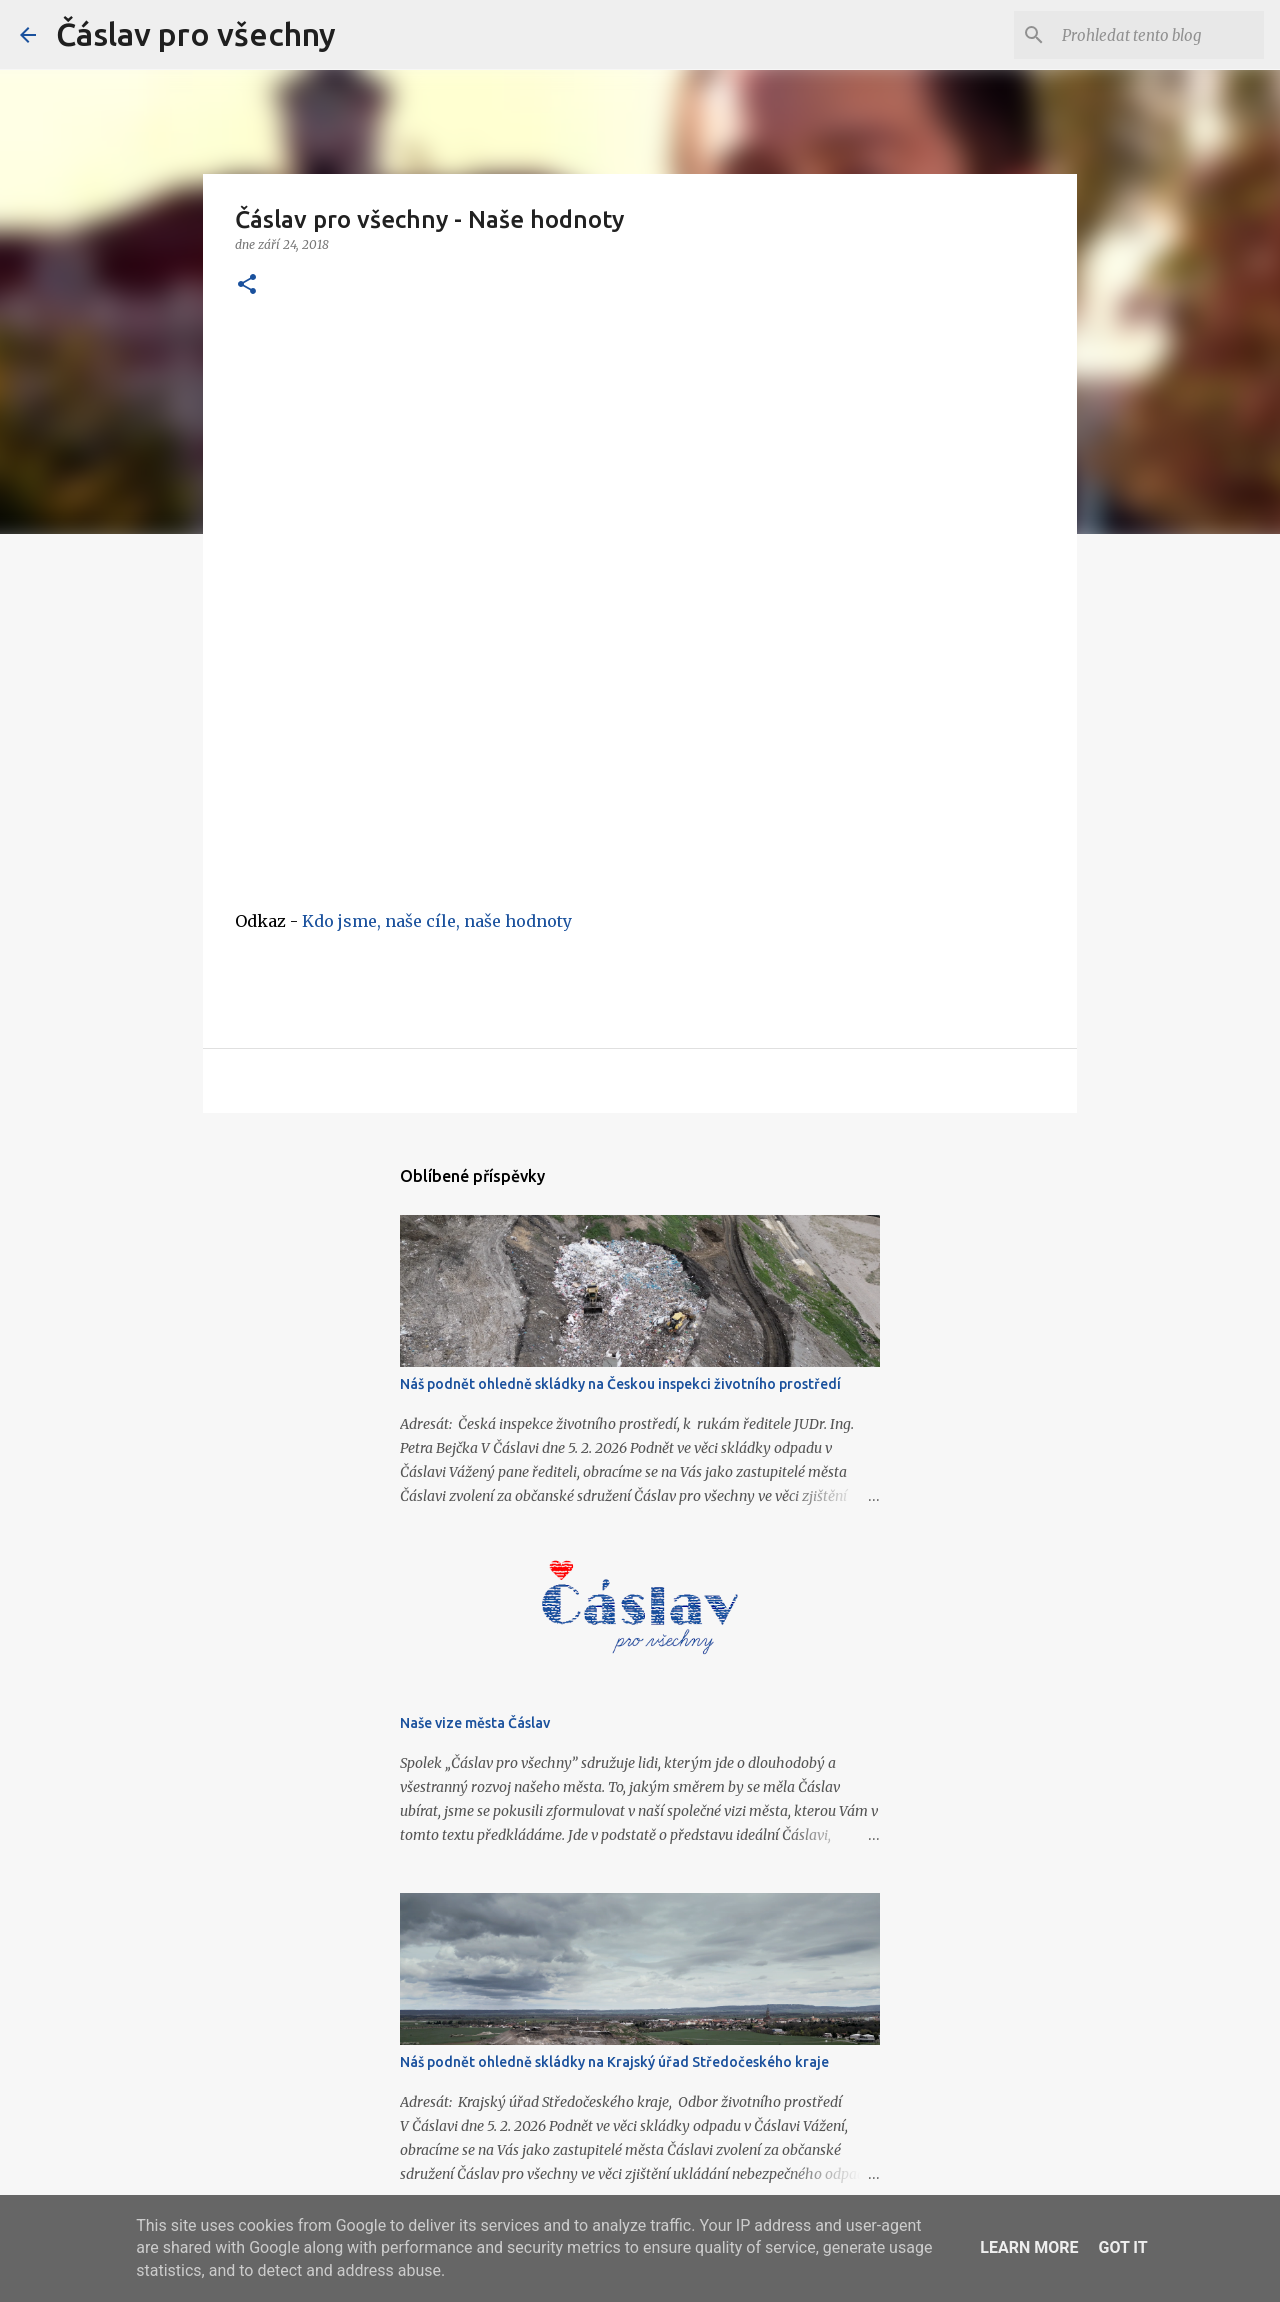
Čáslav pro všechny (196, 34)
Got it (1122, 2247)
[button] (247, 285)
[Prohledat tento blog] (1159, 35)
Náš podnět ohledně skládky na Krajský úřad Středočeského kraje (614, 2062)
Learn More (1029, 2247)
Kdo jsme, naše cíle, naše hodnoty (437, 921)
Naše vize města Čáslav (475, 1723)
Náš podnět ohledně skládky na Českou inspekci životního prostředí (620, 1384)
